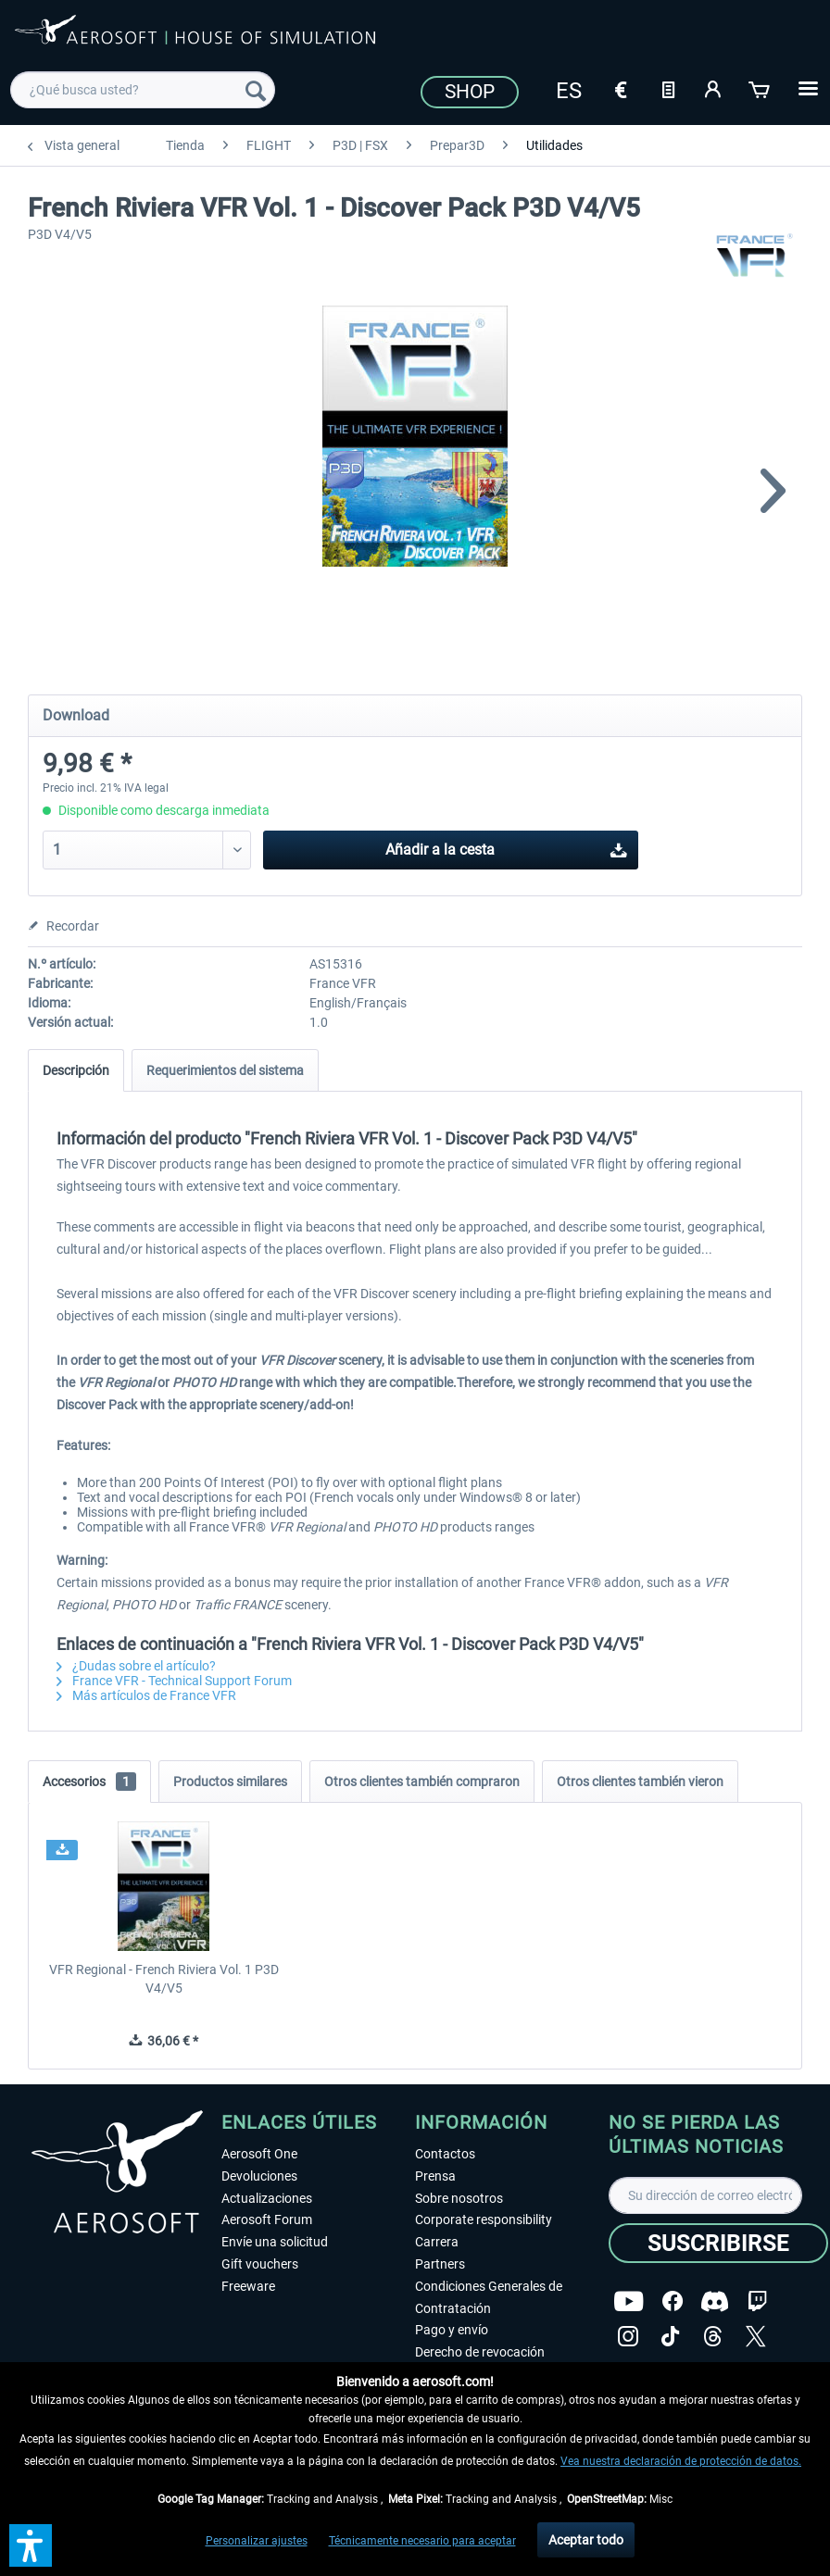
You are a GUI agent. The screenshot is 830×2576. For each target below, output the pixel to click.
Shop (470, 92)
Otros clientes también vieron (640, 1781)
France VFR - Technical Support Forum (174, 1680)
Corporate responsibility (483, 2219)
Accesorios (89, 1781)
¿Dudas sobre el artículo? (136, 1665)
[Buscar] (255, 89)
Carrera (437, 2241)
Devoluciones (259, 2176)
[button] (30, 2545)
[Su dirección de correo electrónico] (705, 2195)
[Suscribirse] (718, 2243)
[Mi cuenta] (714, 87)
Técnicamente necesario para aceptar (422, 2540)
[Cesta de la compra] (760, 87)
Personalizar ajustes (257, 2540)
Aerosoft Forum (266, 2219)
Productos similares (230, 1781)
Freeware (248, 2286)
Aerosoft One (259, 2153)
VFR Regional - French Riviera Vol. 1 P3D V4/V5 (164, 1978)
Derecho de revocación (480, 2352)
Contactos (445, 2153)
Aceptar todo (585, 2539)
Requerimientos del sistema (225, 1070)
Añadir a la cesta (506, 846)
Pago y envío (451, 2329)
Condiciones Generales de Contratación (488, 2297)
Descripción (76, 1070)
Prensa (435, 2176)
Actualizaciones (266, 2198)
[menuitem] (143, 89)
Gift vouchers (259, 2264)
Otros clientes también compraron (422, 1781)
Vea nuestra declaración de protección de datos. (680, 2461)
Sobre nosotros (459, 2198)
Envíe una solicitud (274, 2241)
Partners (440, 2264)
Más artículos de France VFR (146, 1695)
